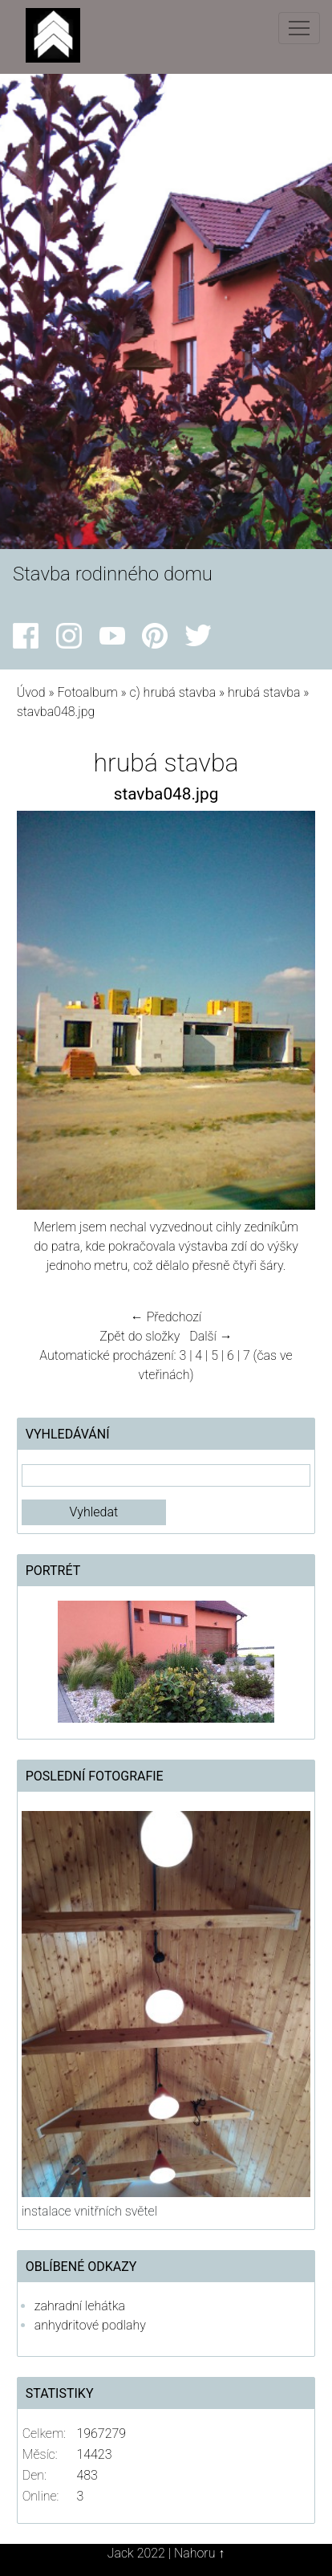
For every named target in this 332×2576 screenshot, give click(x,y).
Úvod (31, 692)
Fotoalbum (87, 692)
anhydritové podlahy (90, 2325)
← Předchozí (166, 1317)
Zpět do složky (139, 1336)
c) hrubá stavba (173, 692)
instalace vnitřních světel (89, 2211)
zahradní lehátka (79, 2306)
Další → (211, 1336)
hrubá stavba (264, 692)
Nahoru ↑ (199, 2553)
